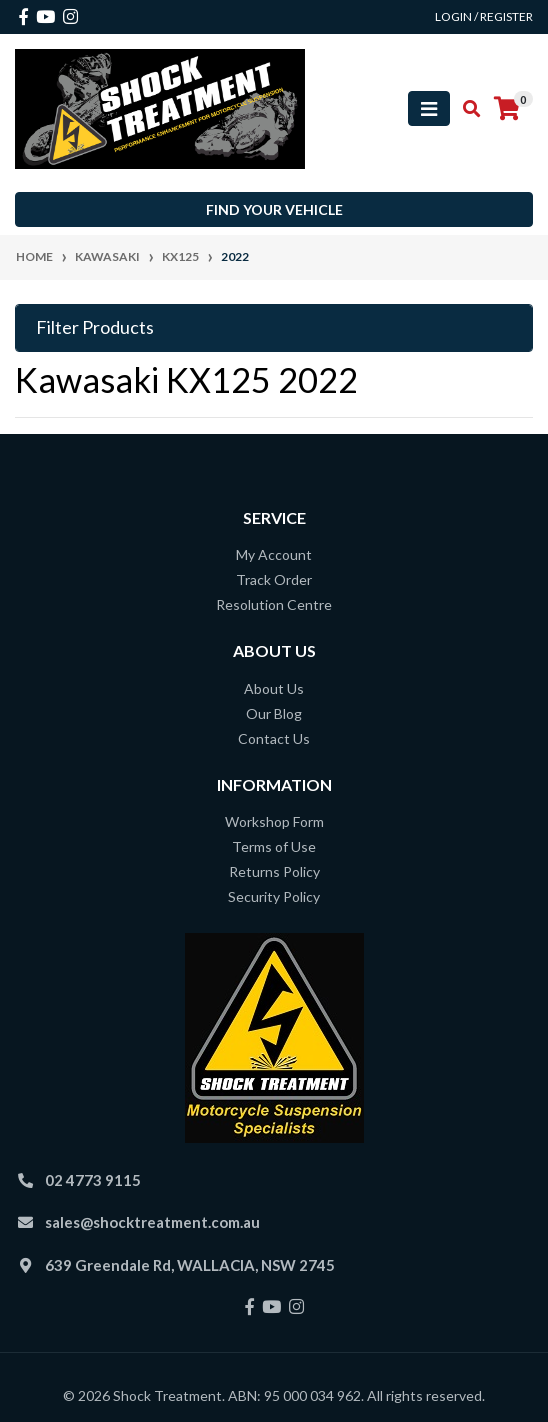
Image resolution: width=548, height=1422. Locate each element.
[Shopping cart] (507, 109)
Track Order (274, 579)
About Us (274, 688)
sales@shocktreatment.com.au (152, 1222)
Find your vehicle (274, 209)
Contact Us (274, 738)
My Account (274, 554)
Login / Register (484, 16)
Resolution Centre (274, 604)
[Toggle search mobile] (465, 109)
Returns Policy (274, 871)
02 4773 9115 (93, 1180)
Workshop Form (274, 821)
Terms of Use (274, 846)
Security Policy (274, 896)
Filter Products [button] (95, 327)
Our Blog (274, 713)
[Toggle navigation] (429, 108)
